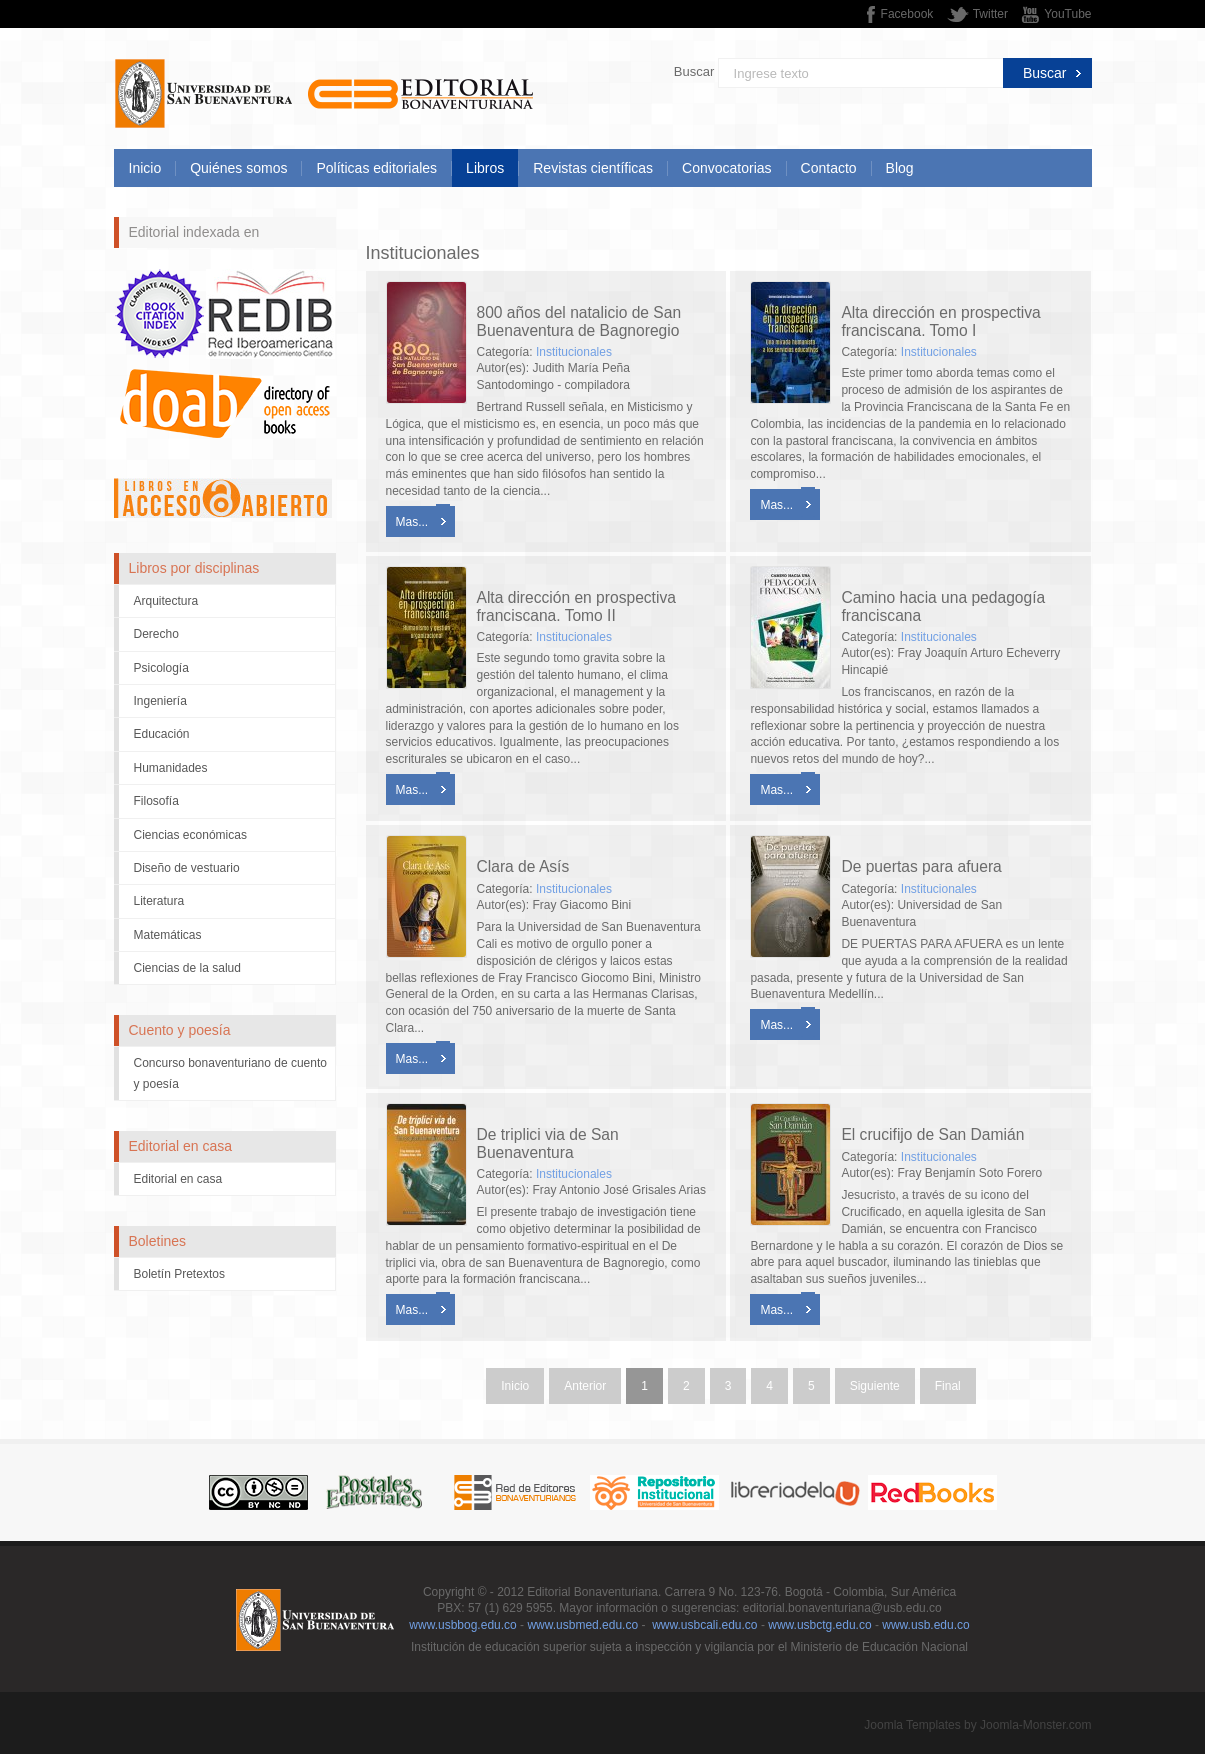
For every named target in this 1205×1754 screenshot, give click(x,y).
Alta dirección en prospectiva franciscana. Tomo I (940, 321)
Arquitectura (166, 601)
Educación (162, 734)
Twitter (990, 14)
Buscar (694, 71)
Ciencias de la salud (187, 968)
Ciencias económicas (190, 835)
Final (948, 1386)
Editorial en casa (178, 1179)
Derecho (156, 634)
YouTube (1067, 14)
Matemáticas (168, 935)
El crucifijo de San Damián (932, 1134)
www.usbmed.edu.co (582, 1625)
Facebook (907, 14)
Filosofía (156, 801)
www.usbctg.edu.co (819, 1625)
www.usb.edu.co (925, 1625)
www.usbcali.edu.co (704, 1625)
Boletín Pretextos (179, 1274)
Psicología (161, 668)
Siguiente (875, 1386)
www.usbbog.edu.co (462, 1625)
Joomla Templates (912, 1725)
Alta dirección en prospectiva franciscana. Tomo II (576, 606)
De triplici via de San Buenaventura (548, 1143)
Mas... (412, 522)
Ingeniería (160, 701)
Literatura (159, 901)
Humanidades (171, 768)
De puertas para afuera (921, 866)
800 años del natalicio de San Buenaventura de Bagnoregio (579, 321)
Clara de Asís (523, 866)
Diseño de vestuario (187, 868)
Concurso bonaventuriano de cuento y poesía (230, 1073)
